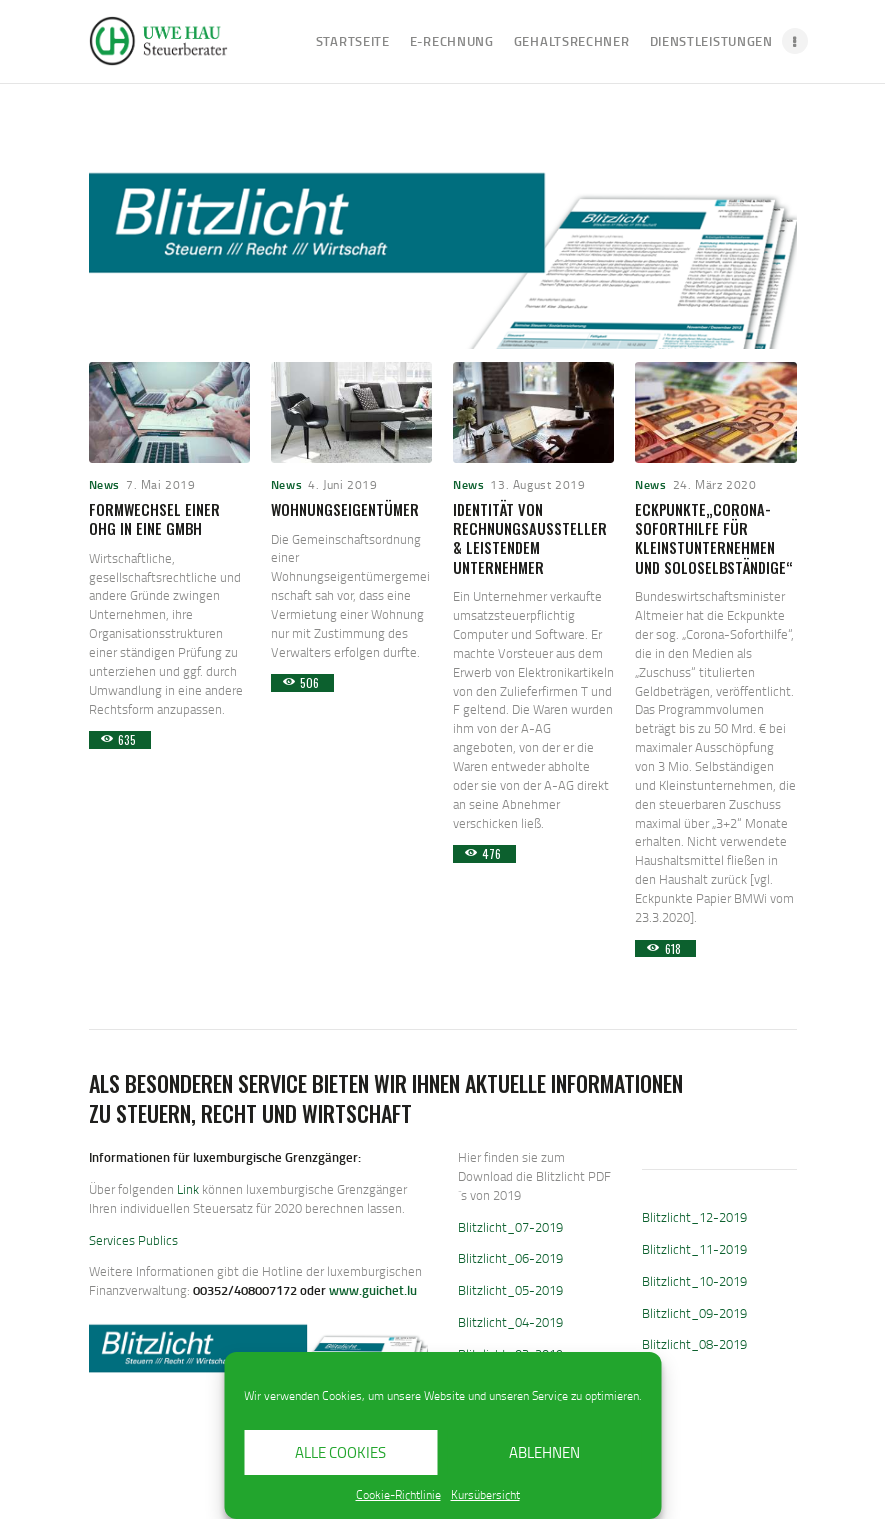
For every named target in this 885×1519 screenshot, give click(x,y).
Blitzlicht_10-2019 (694, 1281)
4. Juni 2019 (342, 484)
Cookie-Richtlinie (398, 1494)
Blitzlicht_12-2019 (694, 1217)
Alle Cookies (340, 1452)
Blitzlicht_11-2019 (694, 1249)
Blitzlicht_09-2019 (694, 1313)
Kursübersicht (485, 1494)
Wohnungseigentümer (345, 509)
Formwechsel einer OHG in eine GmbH (154, 519)
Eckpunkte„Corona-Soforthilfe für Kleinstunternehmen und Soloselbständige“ (714, 538)
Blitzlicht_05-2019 (510, 1290)
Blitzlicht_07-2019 (510, 1227)
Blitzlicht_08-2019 (694, 1344)
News (104, 484)
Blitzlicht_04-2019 (510, 1322)
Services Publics (133, 1240)
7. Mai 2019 (161, 484)
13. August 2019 (537, 484)
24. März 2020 (715, 484)
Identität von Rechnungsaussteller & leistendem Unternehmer (530, 538)
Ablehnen (544, 1452)
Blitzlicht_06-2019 (510, 1258)
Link (188, 1189)
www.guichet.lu (373, 1290)
